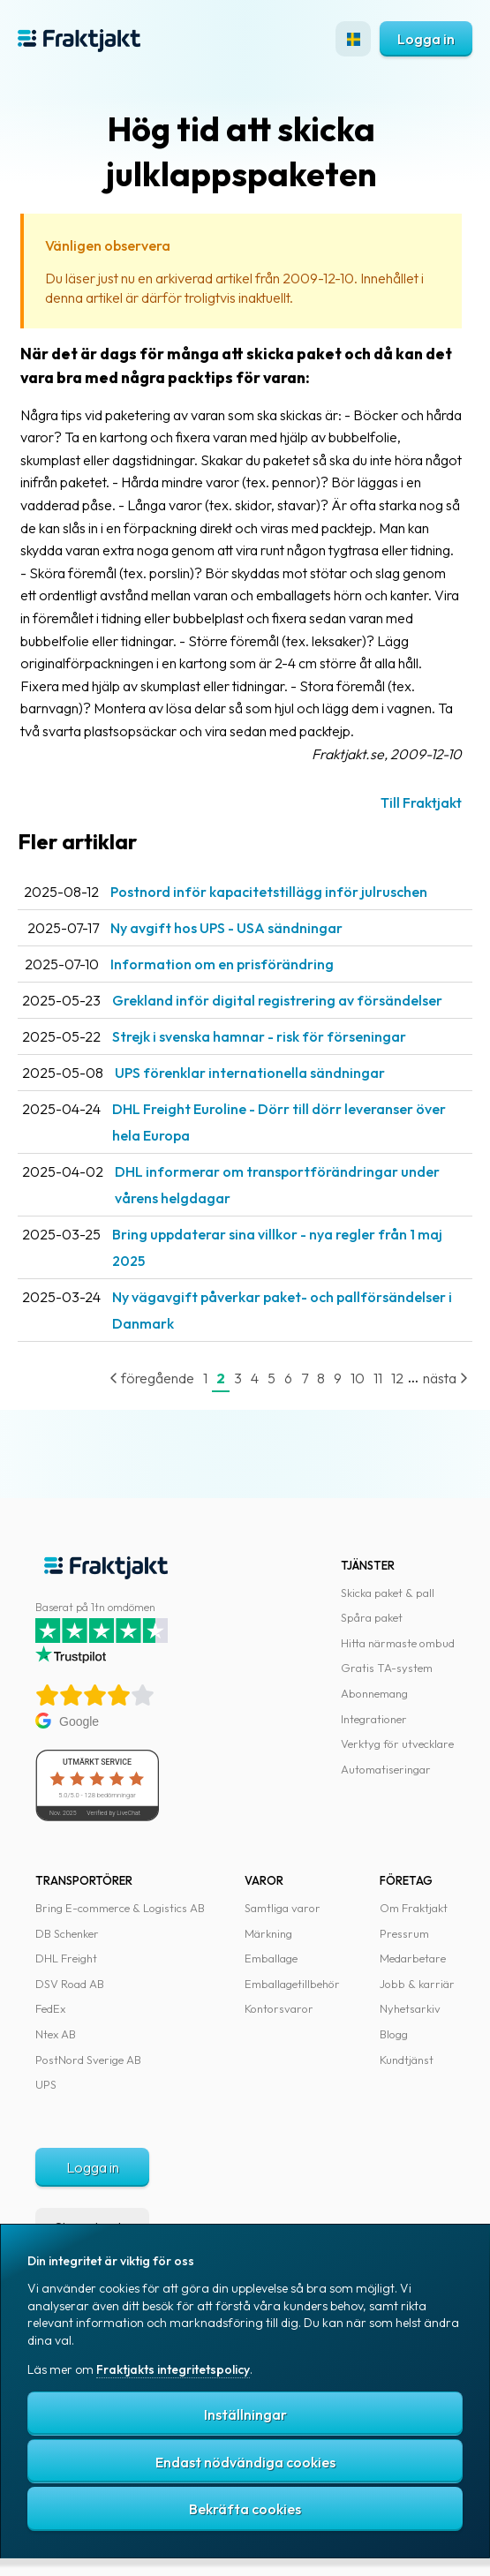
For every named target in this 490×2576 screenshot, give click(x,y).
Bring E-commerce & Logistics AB (120, 1908)
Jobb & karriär (417, 1984)
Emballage (271, 1958)
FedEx (50, 2008)
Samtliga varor (282, 1908)
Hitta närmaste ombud (398, 1643)
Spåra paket (372, 1617)
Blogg (394, 2034)
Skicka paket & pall (387, 1593)
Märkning (268, 1933)
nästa (445, 1378)
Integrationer (374, 1719)
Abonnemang (374, 1693)
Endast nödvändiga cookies (245, 2462)
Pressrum (404, 1933)
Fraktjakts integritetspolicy (173, 2369)
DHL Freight (66, 1958)
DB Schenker (67, 1933)
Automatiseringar (386, 1769)
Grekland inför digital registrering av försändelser (277, 1000)
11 (377, 1378)
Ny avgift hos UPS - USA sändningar (226, 928)
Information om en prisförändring (222, 964)
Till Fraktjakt (421, 802)
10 (358, 1378)
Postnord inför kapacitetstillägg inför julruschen (268, 891)
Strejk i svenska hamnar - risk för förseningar (259, 1036)
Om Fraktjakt (414, 1908)
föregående (151, 1378)
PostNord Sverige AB (88, 2060)
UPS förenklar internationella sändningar (250, 1072)
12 (397, 1378)
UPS (46, 2084)
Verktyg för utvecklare (397, 1743)
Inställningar (245, 2414)
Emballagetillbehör (292, 1984)
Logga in (426, 39)
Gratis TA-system (387, 1668)
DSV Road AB (69, 1984)
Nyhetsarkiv (410, 2008)
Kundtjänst (406, 2060)
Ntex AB (55, 2034)
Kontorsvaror (279, 2008)
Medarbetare (413, 1958)
